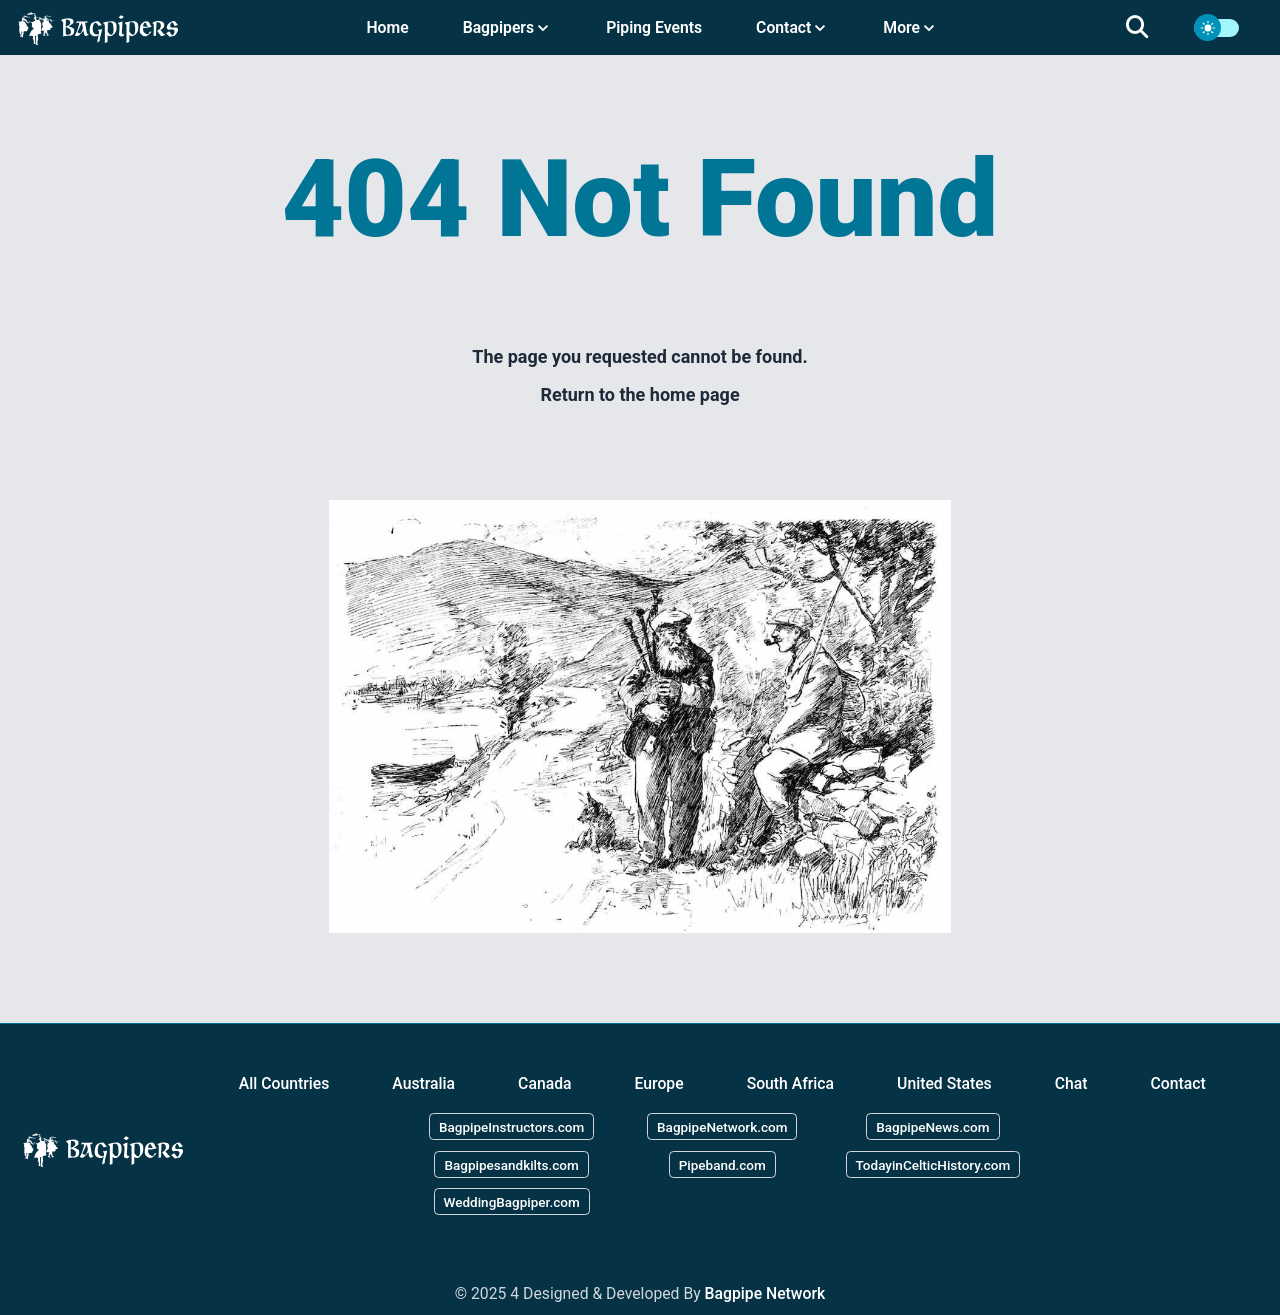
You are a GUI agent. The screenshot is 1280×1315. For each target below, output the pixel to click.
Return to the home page (639, 394)
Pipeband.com (722, 1164)
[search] (1149, 28)
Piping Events (654, 27)
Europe (659, 1083)
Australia (423, 1083)
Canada (544, 1083)
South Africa (790, 1083)
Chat (1071, 1083)
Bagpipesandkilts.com (511, 1164)
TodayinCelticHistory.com (933, 1164)
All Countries (284, 1083)
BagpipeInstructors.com (511, 1126)
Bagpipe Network (765, 1293)
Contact (1178, 1083)
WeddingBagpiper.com (512, 1202)
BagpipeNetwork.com (722, 1126)
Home (387, 27)
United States (944, 1083)
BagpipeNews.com (932, 1126)
